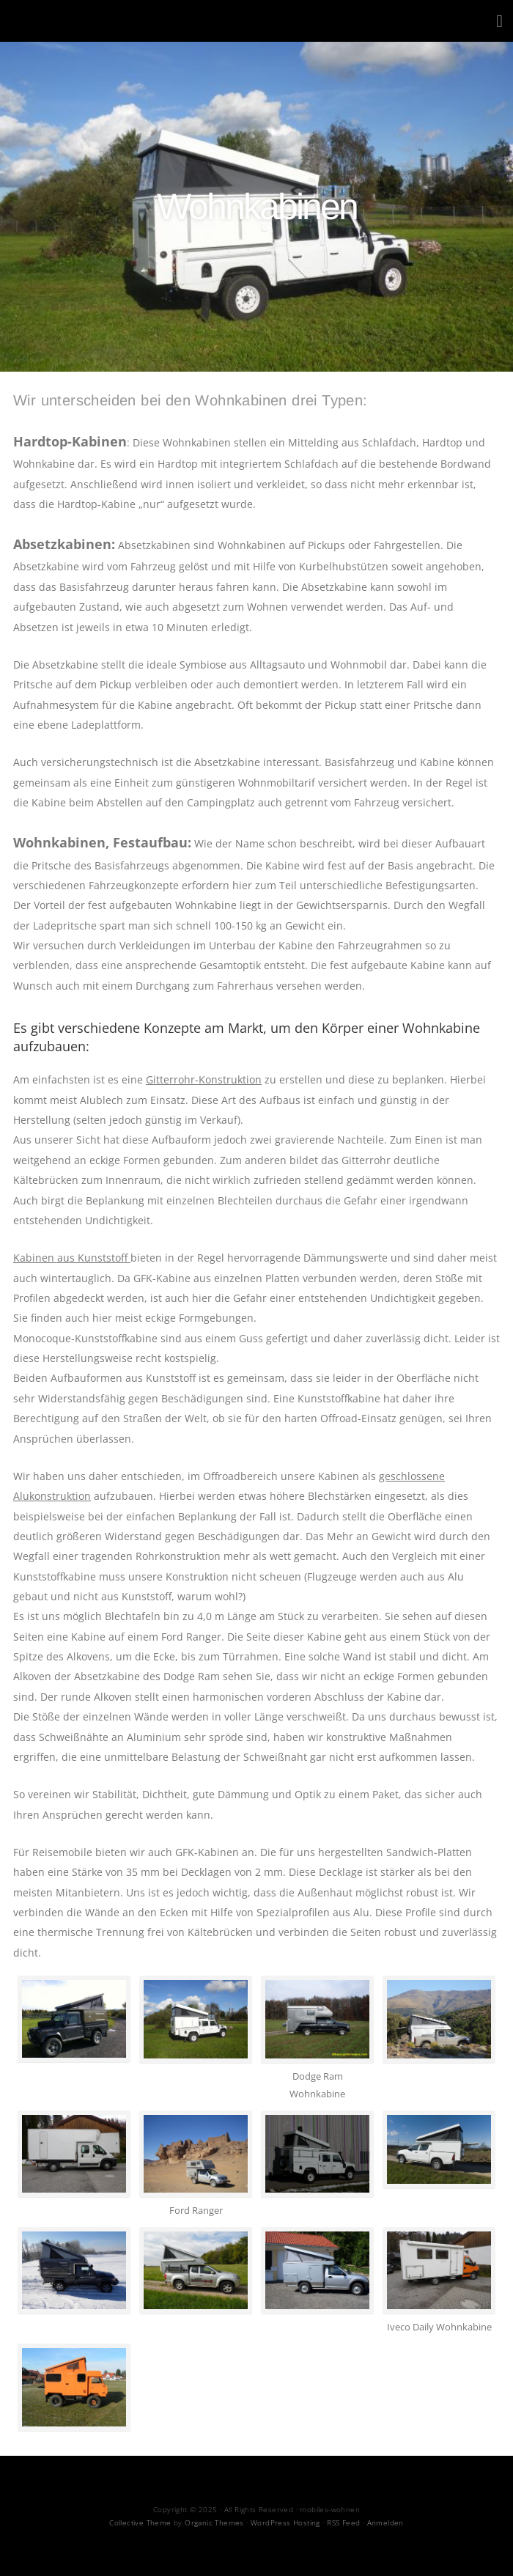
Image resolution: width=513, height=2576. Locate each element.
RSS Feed (343, 2522)
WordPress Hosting (285, 2522)
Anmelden (385, 2522)
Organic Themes (214, 2522)
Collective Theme (140, 2522)
